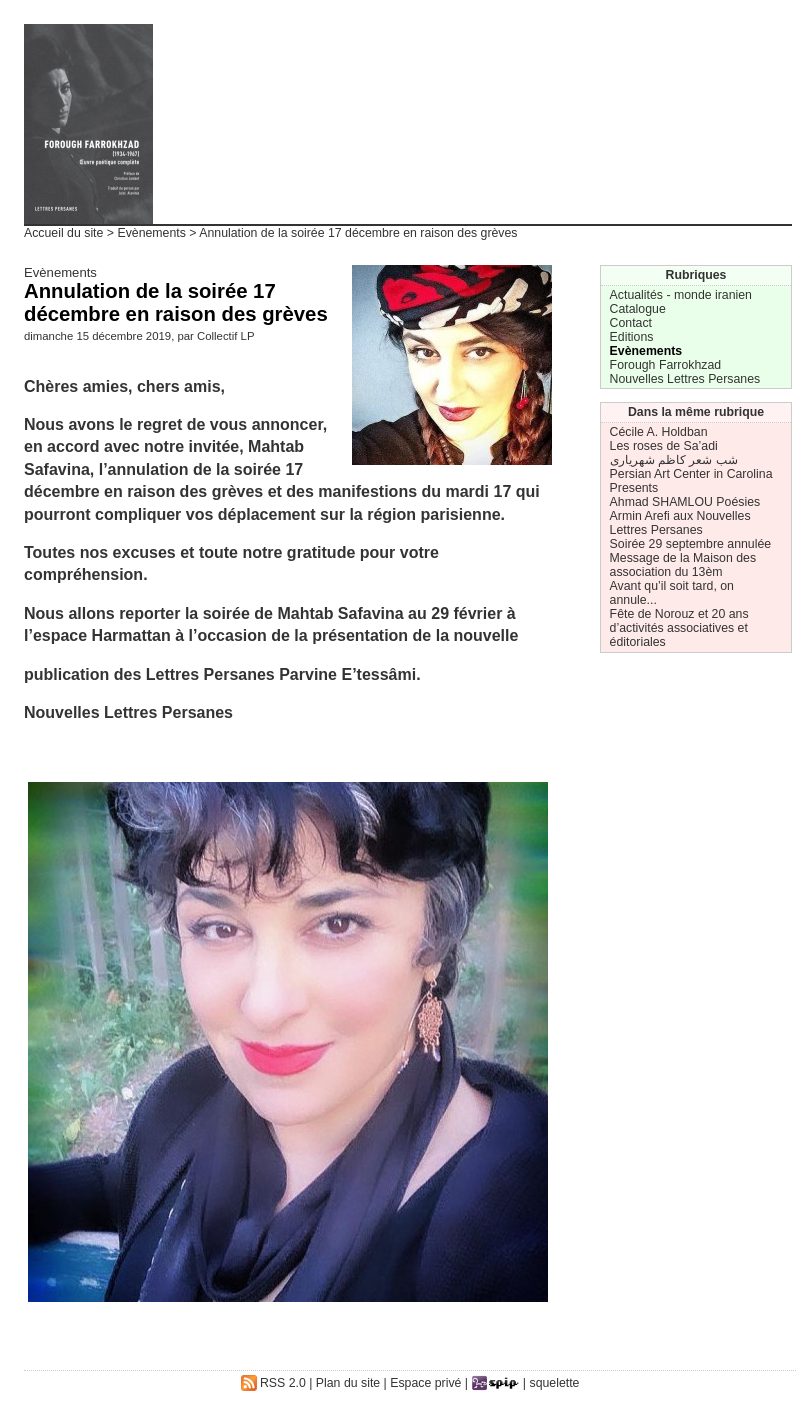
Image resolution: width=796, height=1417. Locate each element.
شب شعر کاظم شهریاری (674, 460)
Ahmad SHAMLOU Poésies (685, 502)
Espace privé (425, 1383)
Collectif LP (225, 336)
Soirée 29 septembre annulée (691, 544)
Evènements (151, 233)
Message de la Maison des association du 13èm (683, 565)
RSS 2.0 (273, 1383)
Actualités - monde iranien (681, 295)
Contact (631, 323)
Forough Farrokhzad (666, 365)
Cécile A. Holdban (659, 432)
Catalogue (638, 309)
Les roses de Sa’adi (664, 446)
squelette (555, 1383)
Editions (632, 337)
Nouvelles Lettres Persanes (685, 379)
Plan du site (348, 1383)
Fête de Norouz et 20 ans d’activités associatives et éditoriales (679, 628)
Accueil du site (63, 233)
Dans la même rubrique (696, 412)
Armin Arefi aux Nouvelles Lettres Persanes (680, 523)
